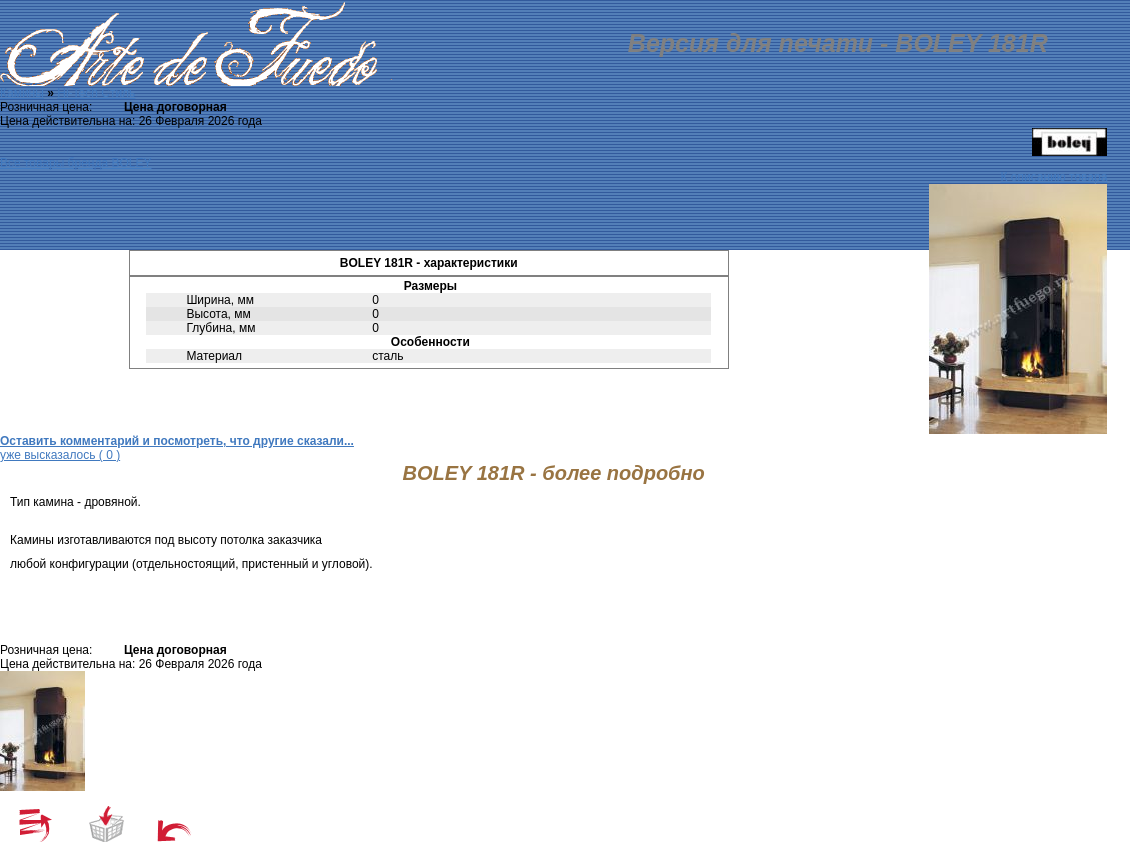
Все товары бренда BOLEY (75, 163)
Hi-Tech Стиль (96, 93)
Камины (22, 93)
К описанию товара (1054, 177)
